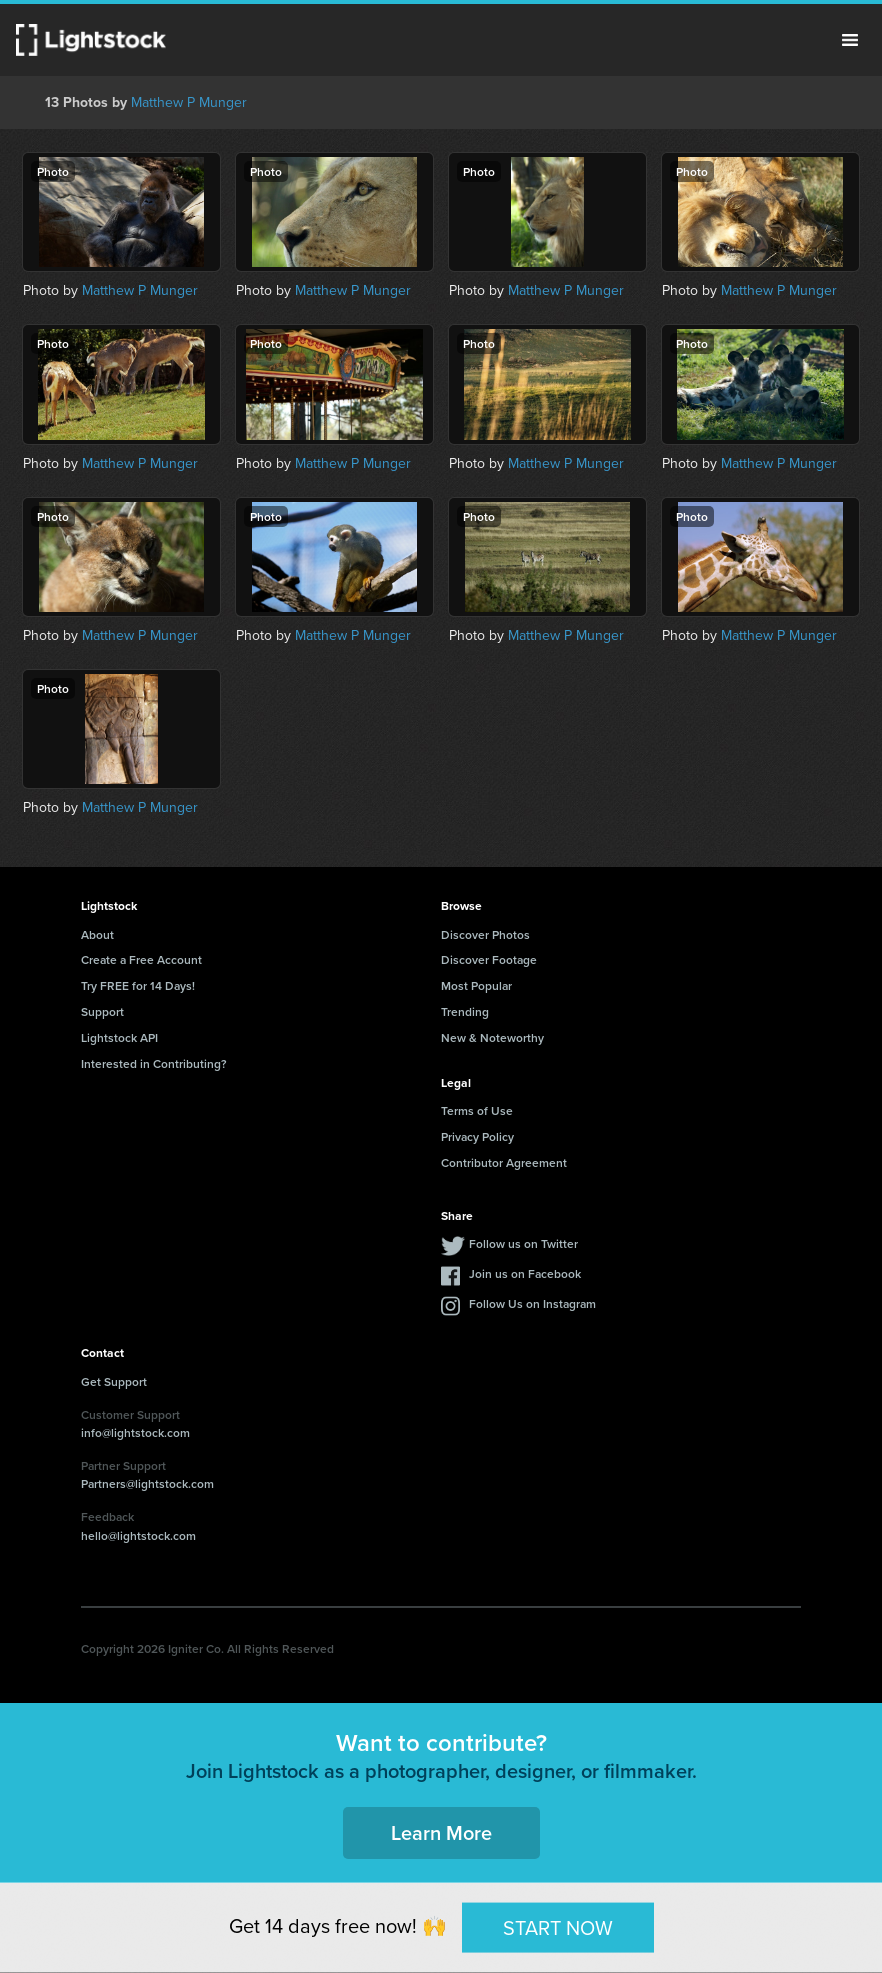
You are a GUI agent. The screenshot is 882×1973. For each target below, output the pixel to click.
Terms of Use (477, 1110)
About (97, 934)
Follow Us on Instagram (532, 1303)
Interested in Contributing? (154, 1063)
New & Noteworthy (492, 1037)
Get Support (114, 1381)
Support (102, 1011)
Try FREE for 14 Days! (138, 985)
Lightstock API (119, 1037)
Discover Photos (485, 934)
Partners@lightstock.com (147, 1483)
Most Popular (476, 985)
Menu (850, 40)
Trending (465, 1011)
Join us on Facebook (525, 1273)
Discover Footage (489, 959)
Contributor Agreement (504, 1162)
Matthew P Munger (189, 102)
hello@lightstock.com (138, 1535)
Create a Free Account (141, 959)
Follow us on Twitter (523, 1243)
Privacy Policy (477, 1136)
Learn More (441, 1832)
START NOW (558, 1927)
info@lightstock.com (135, 1432)
